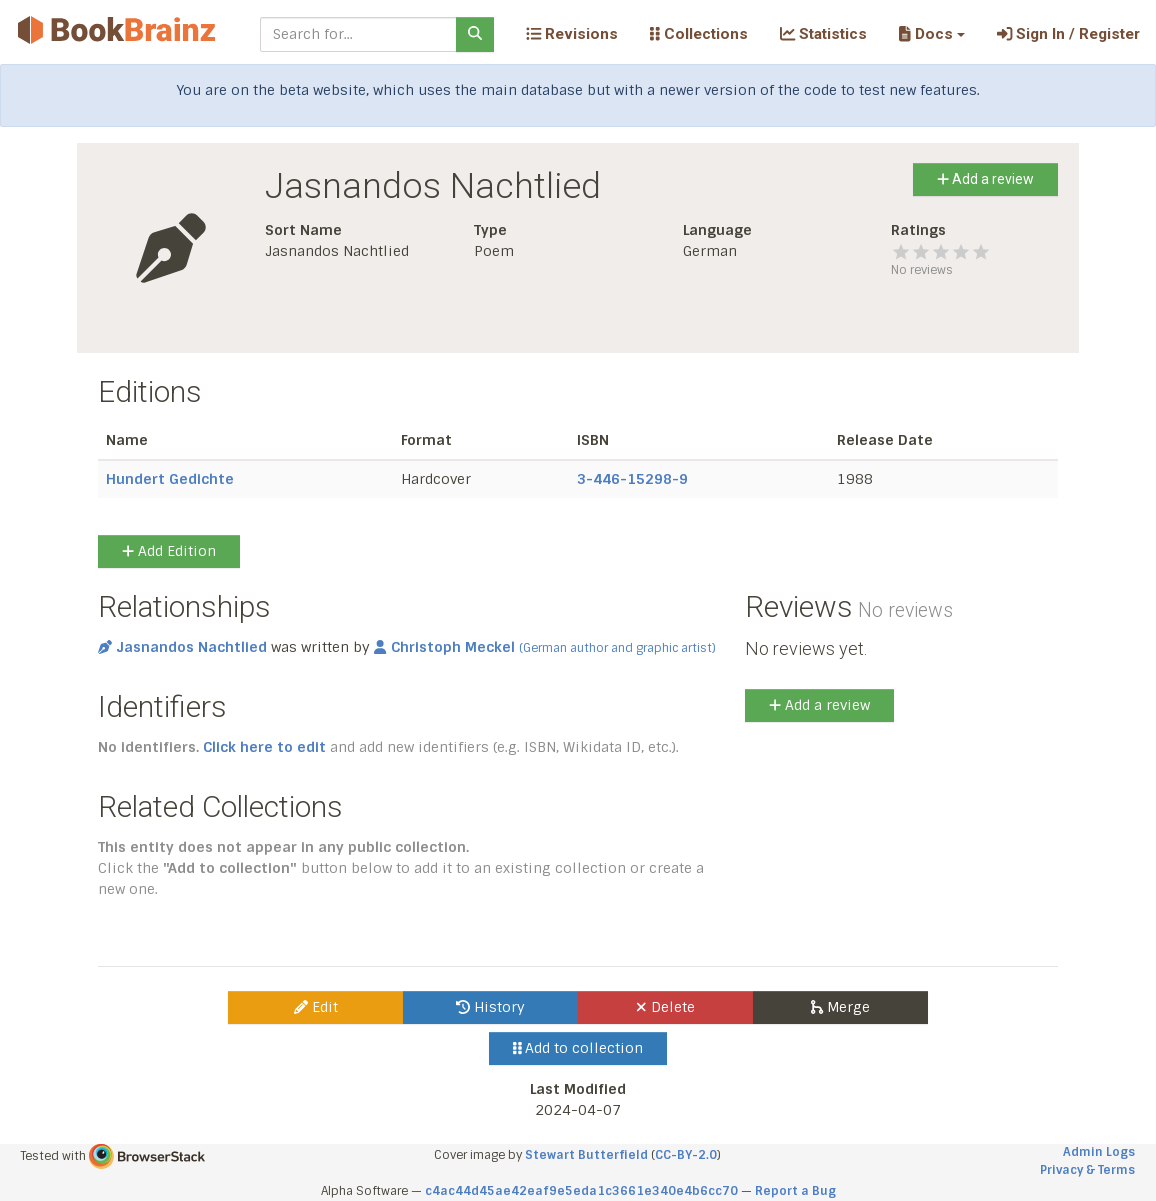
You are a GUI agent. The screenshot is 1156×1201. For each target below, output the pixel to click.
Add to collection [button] (578, 1048)
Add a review (985, 179)
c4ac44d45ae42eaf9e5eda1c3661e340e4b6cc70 (581, 1191)
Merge (840, 1007)
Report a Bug (795, 1191)
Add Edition (169, 551)
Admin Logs (1099, 1152)
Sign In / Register (1068, 34)
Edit (316, 1007)
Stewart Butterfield (586, 1155)
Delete (665, 1007)
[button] (931, 34)
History (490, 1007)
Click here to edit (264, 747)
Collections (699, 34)
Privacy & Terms (1087, 1170)
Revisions (572, 34)
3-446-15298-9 (632, 479)
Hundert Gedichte (170, 479)
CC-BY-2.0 (686, 1155)
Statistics (823, 34)
